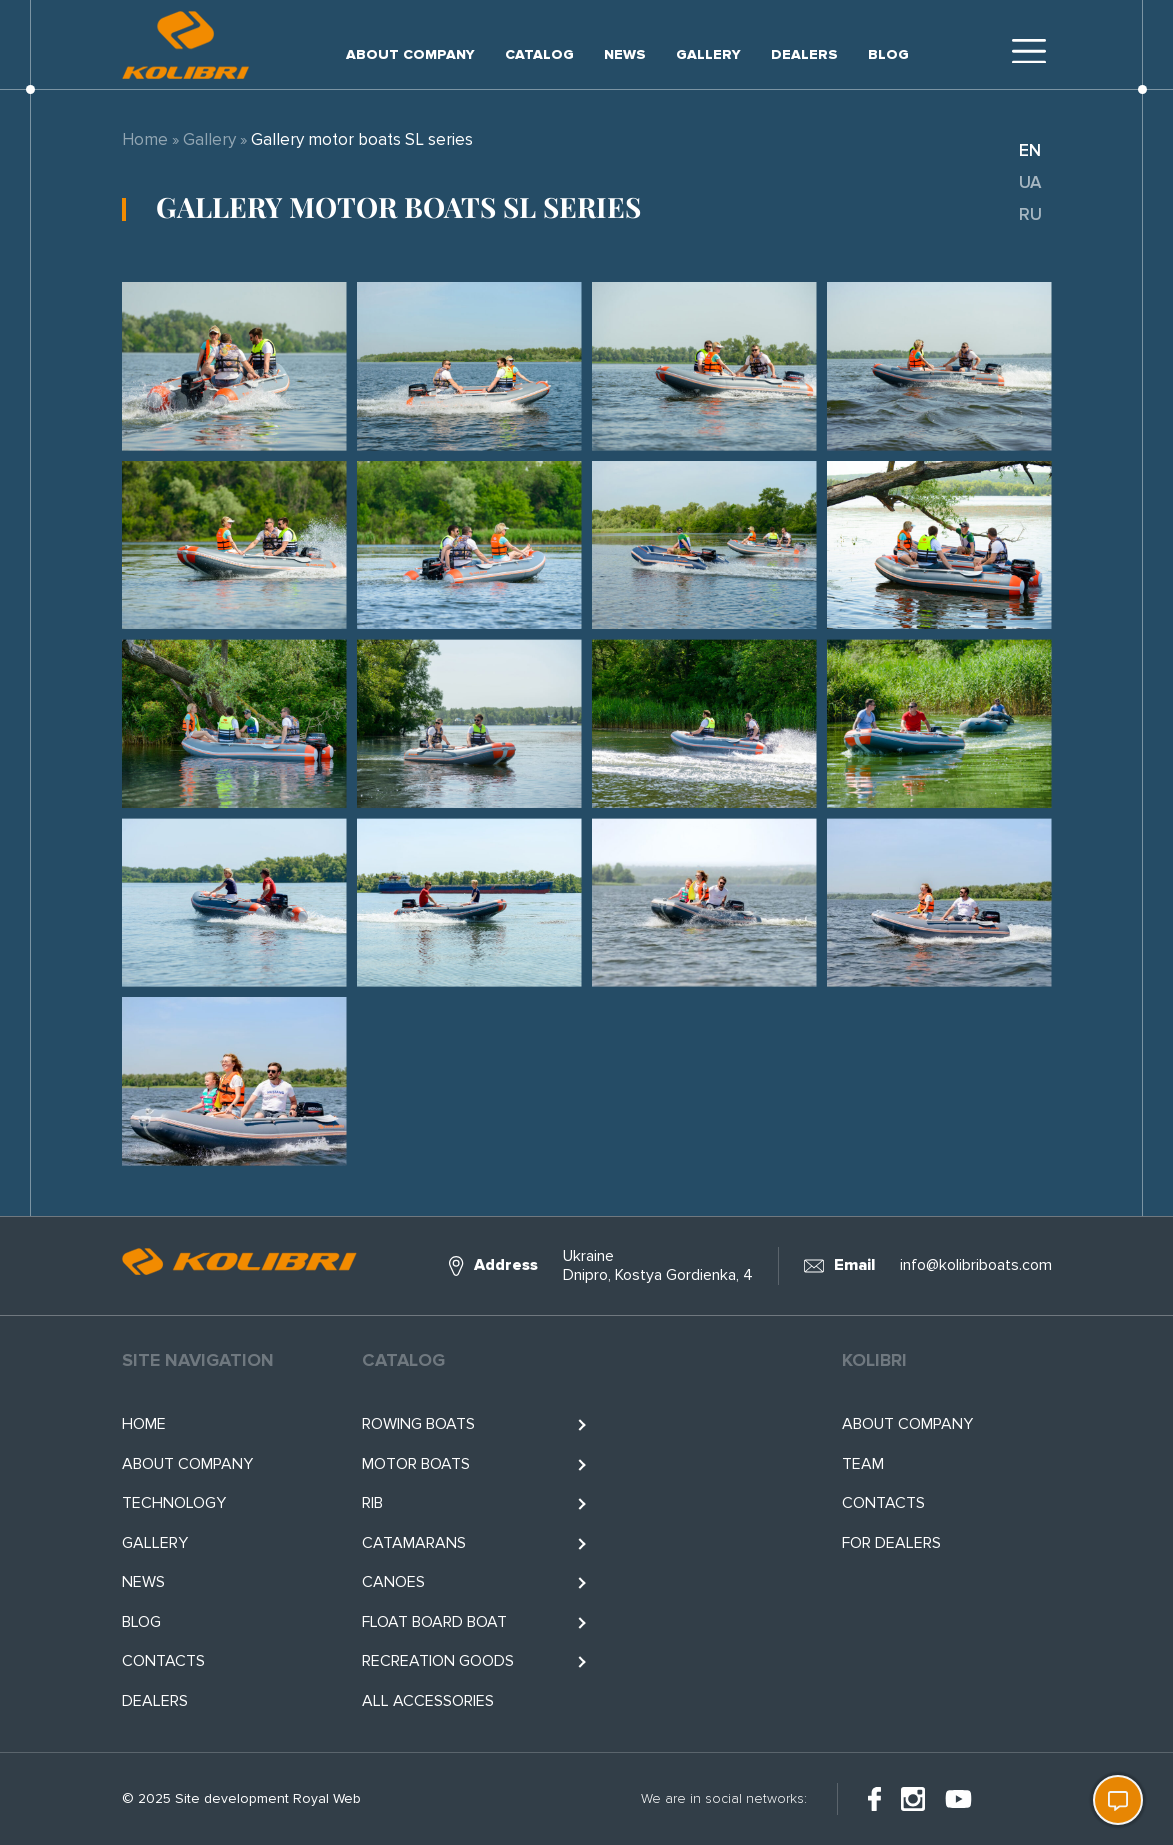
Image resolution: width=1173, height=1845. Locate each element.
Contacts (163, 1661)
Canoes (393, 1582)
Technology (174, 1503)
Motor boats (416, 1464)
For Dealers (891, 1543)
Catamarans (414, 1543)
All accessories (428, 1701)
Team (863, 1464)
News (625, 54)
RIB (372, 1503)
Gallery (708, 54)
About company (410, 54)
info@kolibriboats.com (976, 1265)
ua (1030, 182)
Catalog (539, 54)
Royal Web (327, 1798)
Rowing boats (418, 1424)
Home (145, 139)
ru (1030, 214)
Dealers (804, 54)
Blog (888, 54)
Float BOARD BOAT (434, 1622)
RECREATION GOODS (438, 1661)
